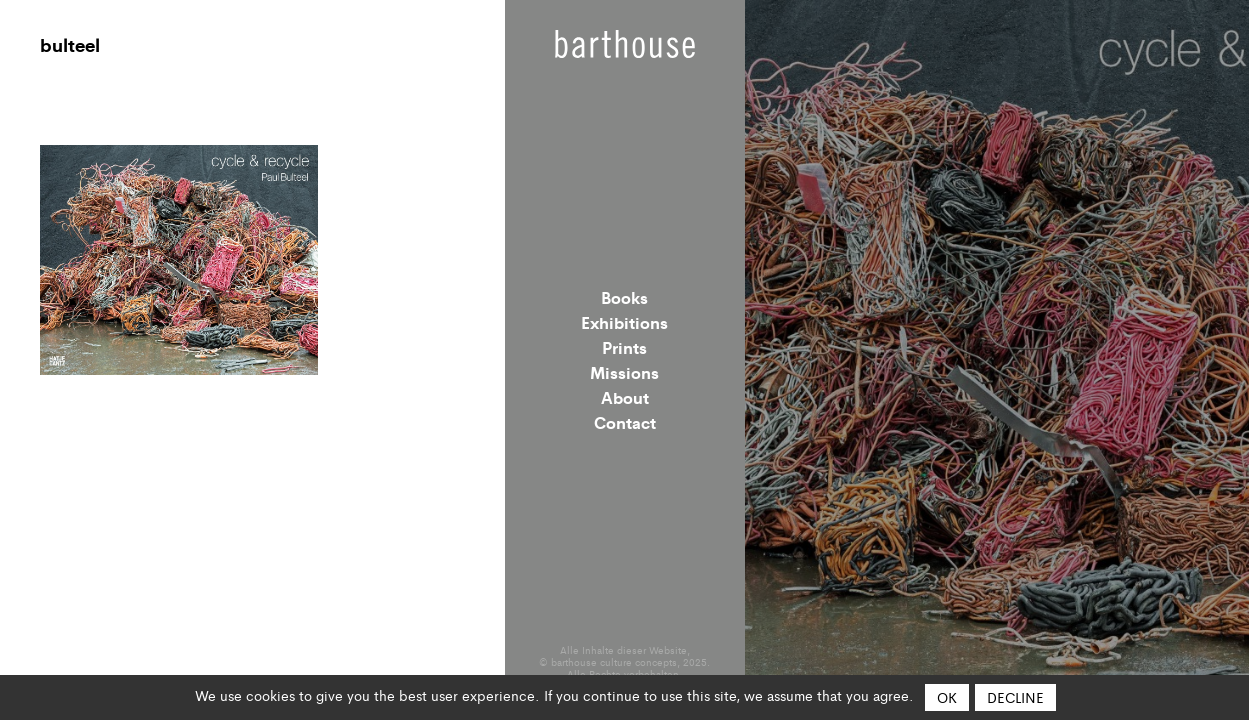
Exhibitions (624, 322)
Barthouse (625, 44)
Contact (625, 422)
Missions (624, 372)
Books (624, 297)
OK (947, 697)
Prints (624, 347)
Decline (1015, 697)
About (625, 397)
